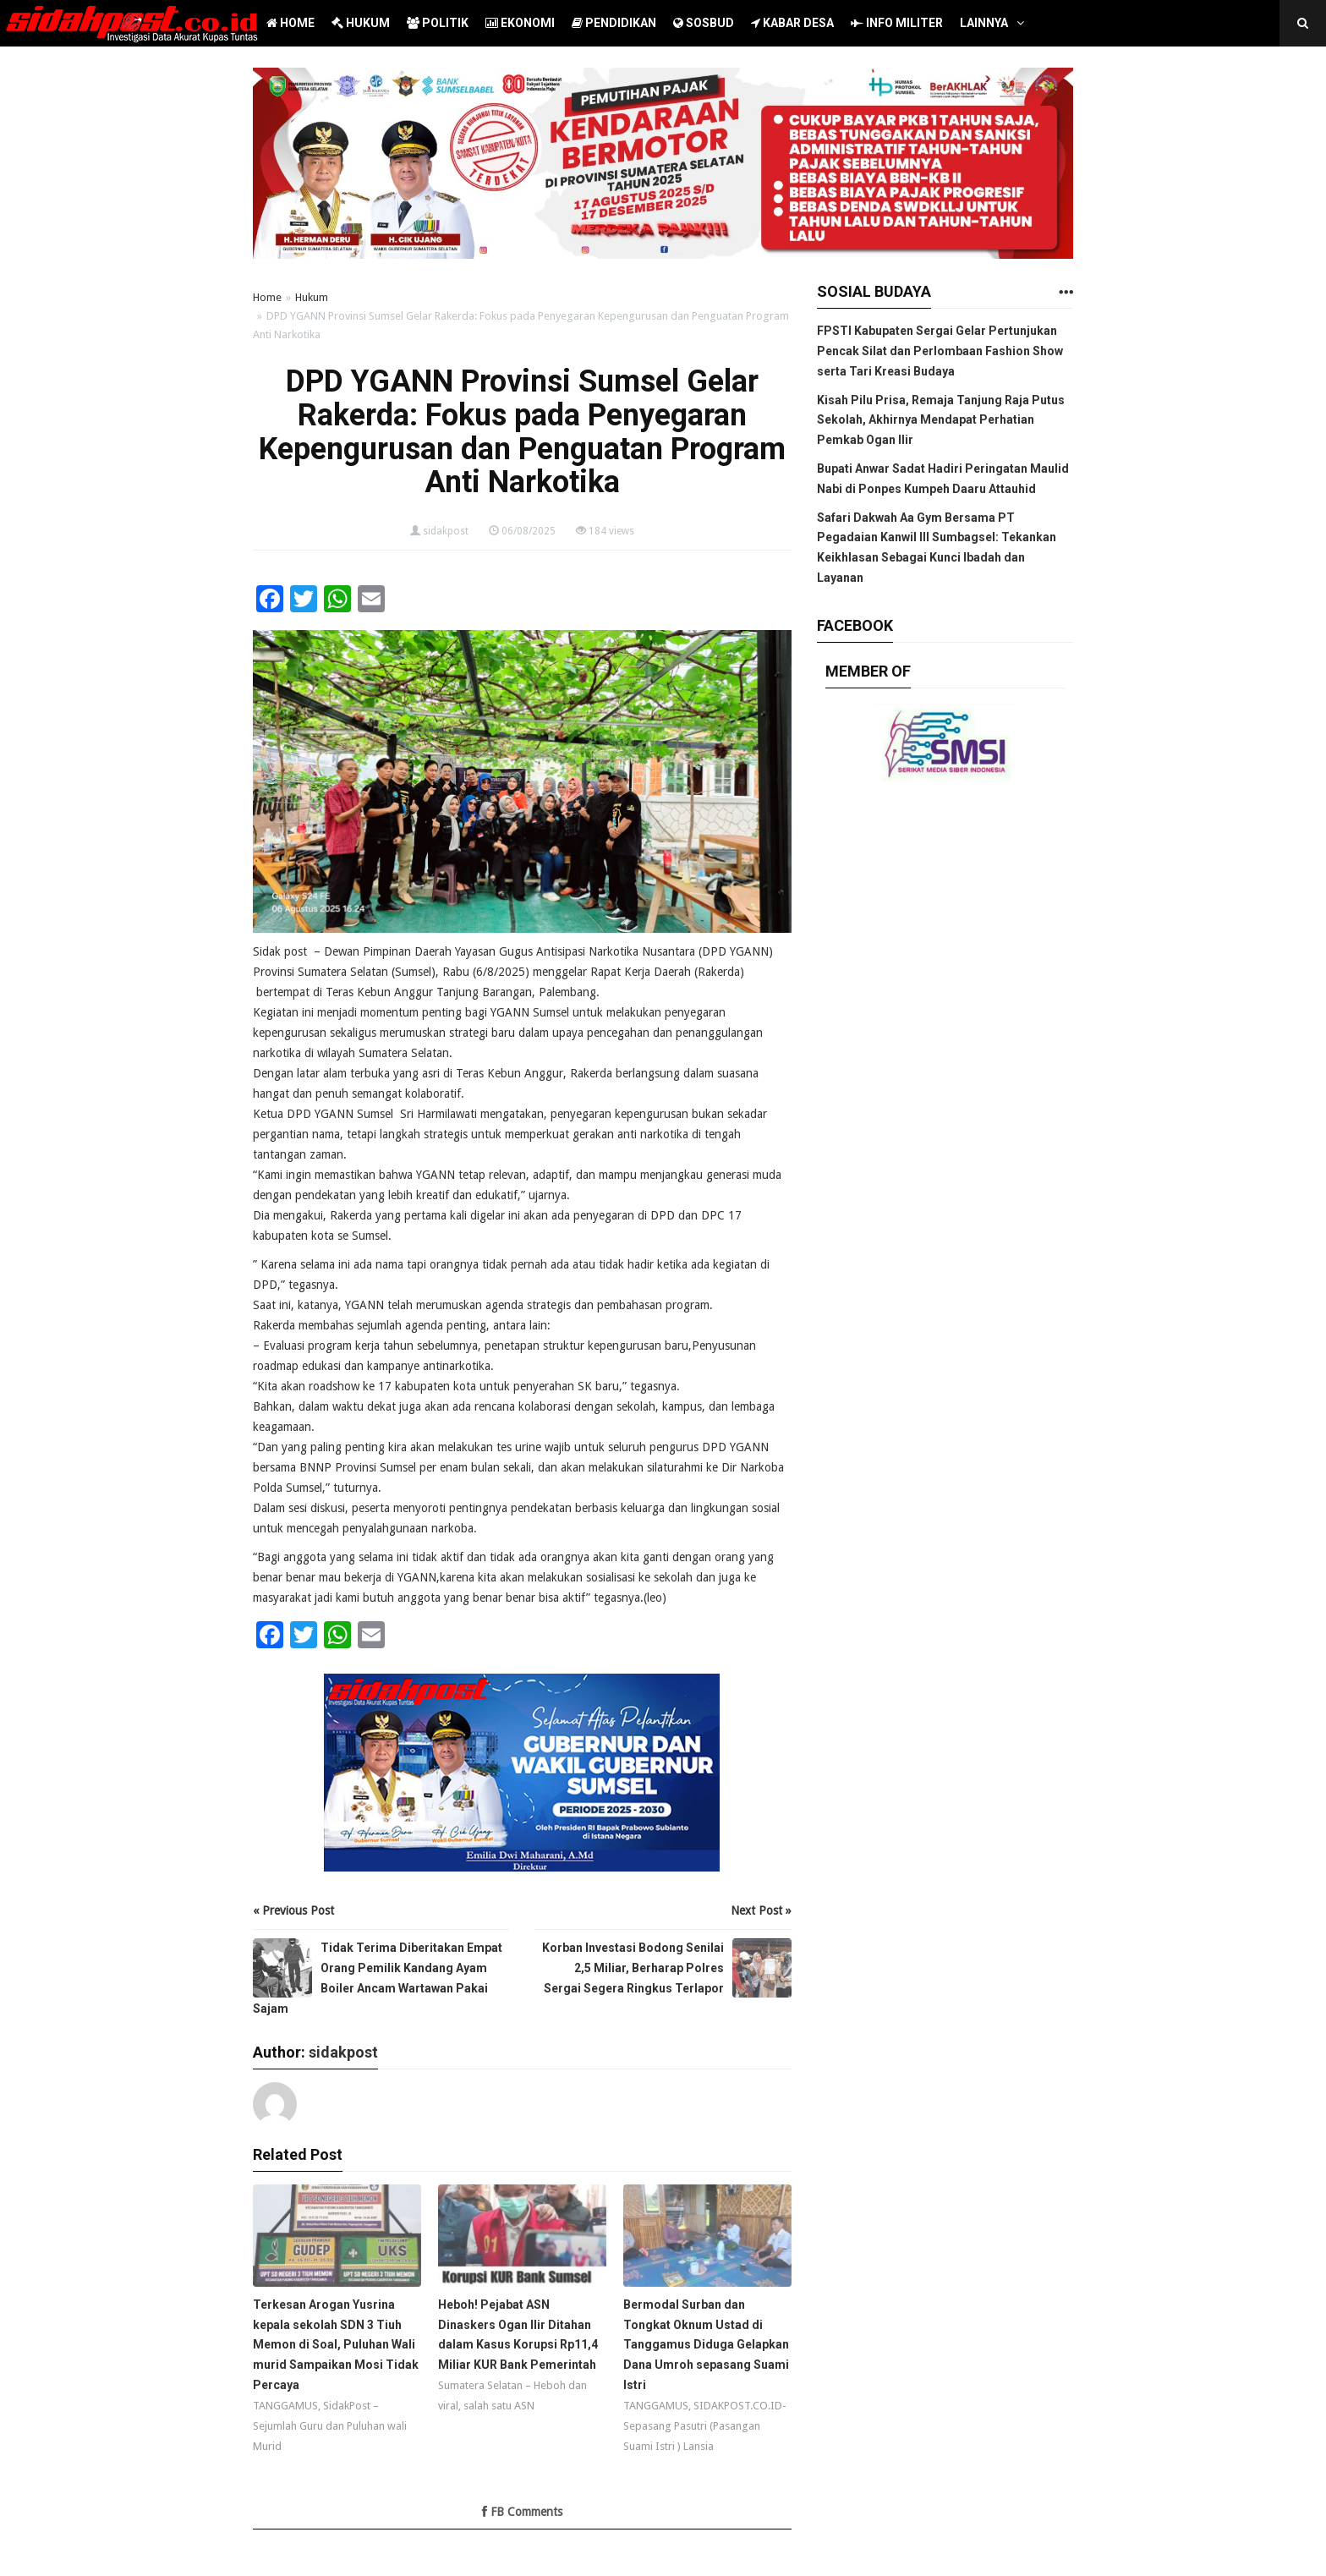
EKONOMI (520, 23)
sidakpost (445, 531)
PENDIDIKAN (614, 23)
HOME (290, 23)
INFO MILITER (897, 23)
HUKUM (361, 23)
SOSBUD (703, 23)
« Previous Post (293, 1910)
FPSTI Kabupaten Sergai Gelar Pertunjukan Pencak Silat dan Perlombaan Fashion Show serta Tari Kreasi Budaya (940, 351)
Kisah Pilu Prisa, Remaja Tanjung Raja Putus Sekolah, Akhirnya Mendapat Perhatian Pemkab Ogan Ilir (941, 420)
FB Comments (522, 2511)
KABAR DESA (792, 23)
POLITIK (437, 23)
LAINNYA (984, 23)
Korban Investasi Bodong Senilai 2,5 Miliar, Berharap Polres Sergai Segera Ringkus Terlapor (633, 1968)
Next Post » (761, 1910)
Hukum (311, 297)
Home (267, 297)
